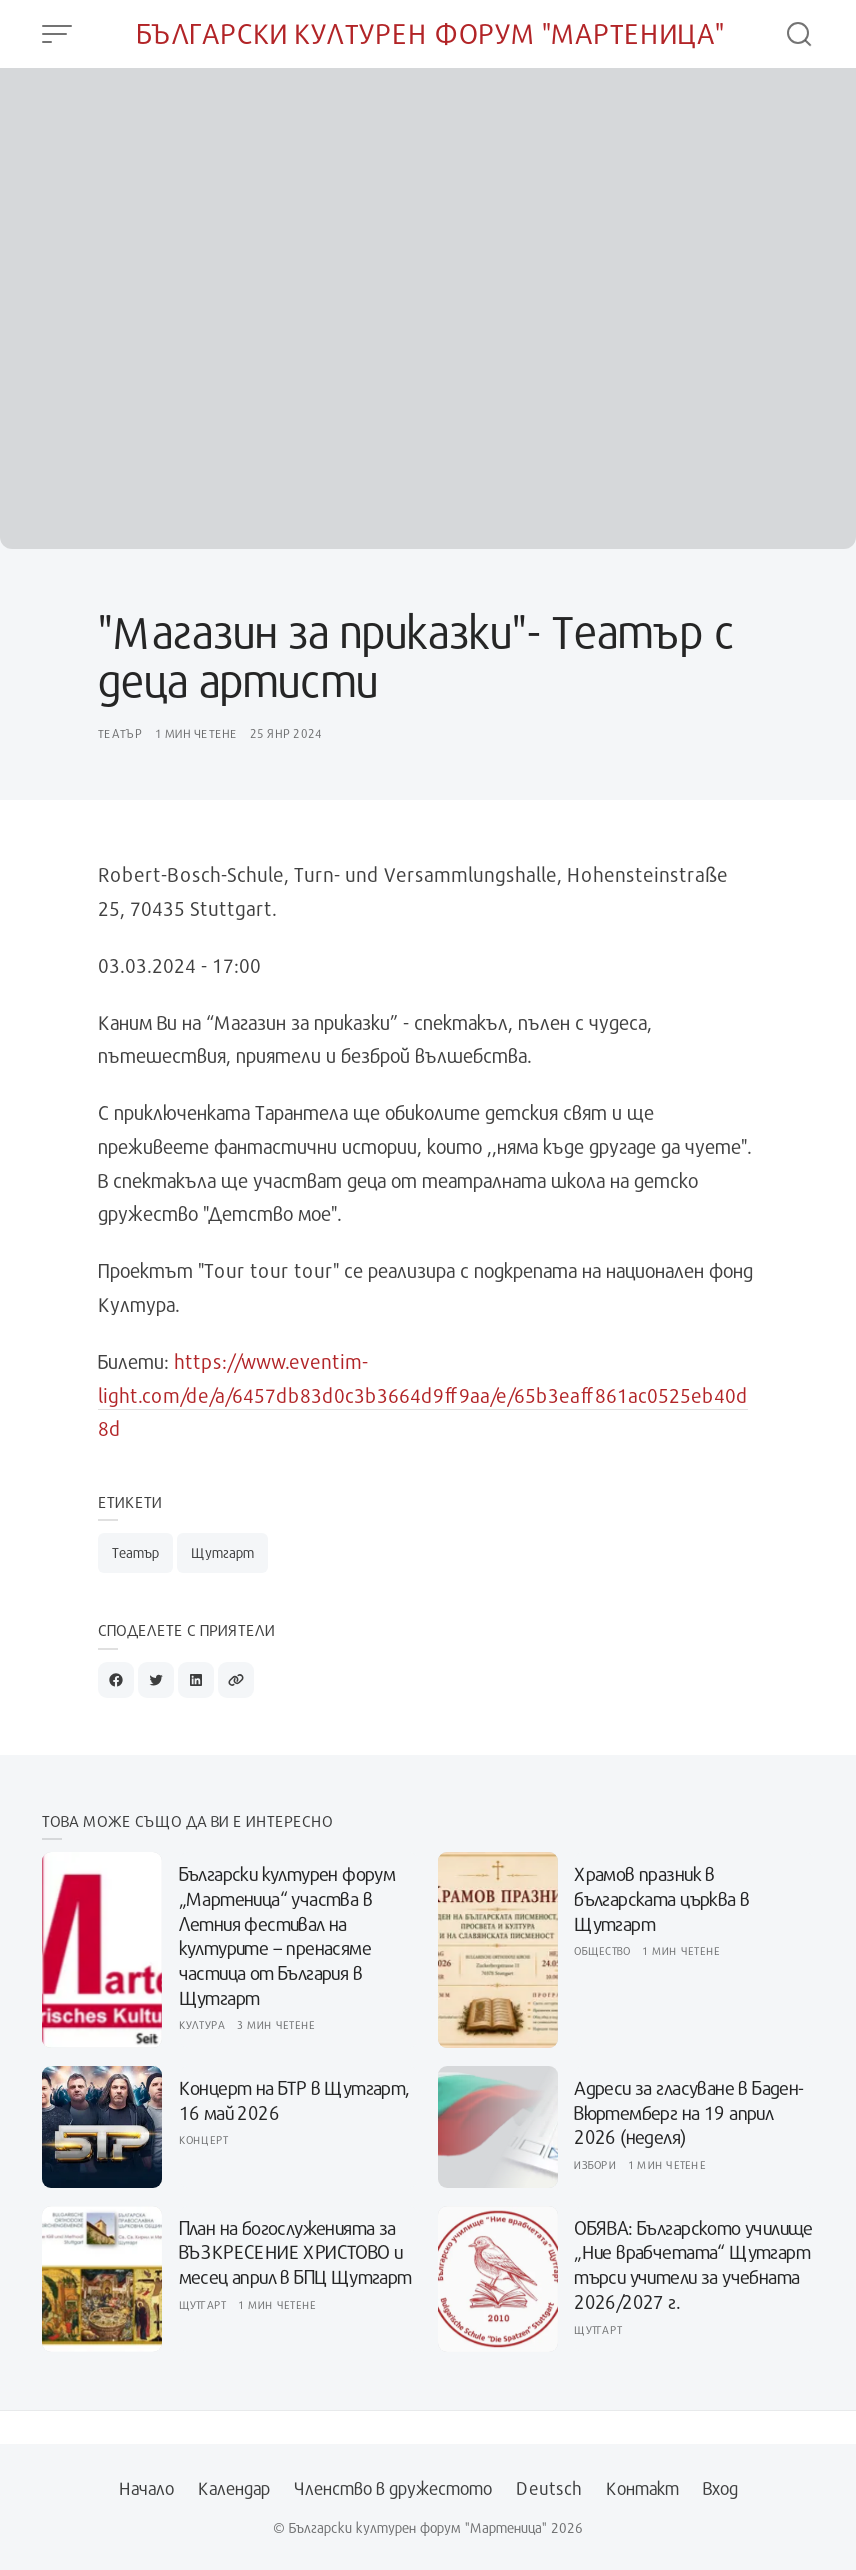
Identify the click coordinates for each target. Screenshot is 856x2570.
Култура (202, 2024)
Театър (120, 733)
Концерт (204, 2139)
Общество (602, 1950)
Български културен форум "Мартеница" (430, 33)
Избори (595, 2164)
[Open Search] (799, 34)
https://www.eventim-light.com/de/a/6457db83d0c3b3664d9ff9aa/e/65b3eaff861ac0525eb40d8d (423, 1395)
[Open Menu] (57, 34)
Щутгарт (222, 1552)
